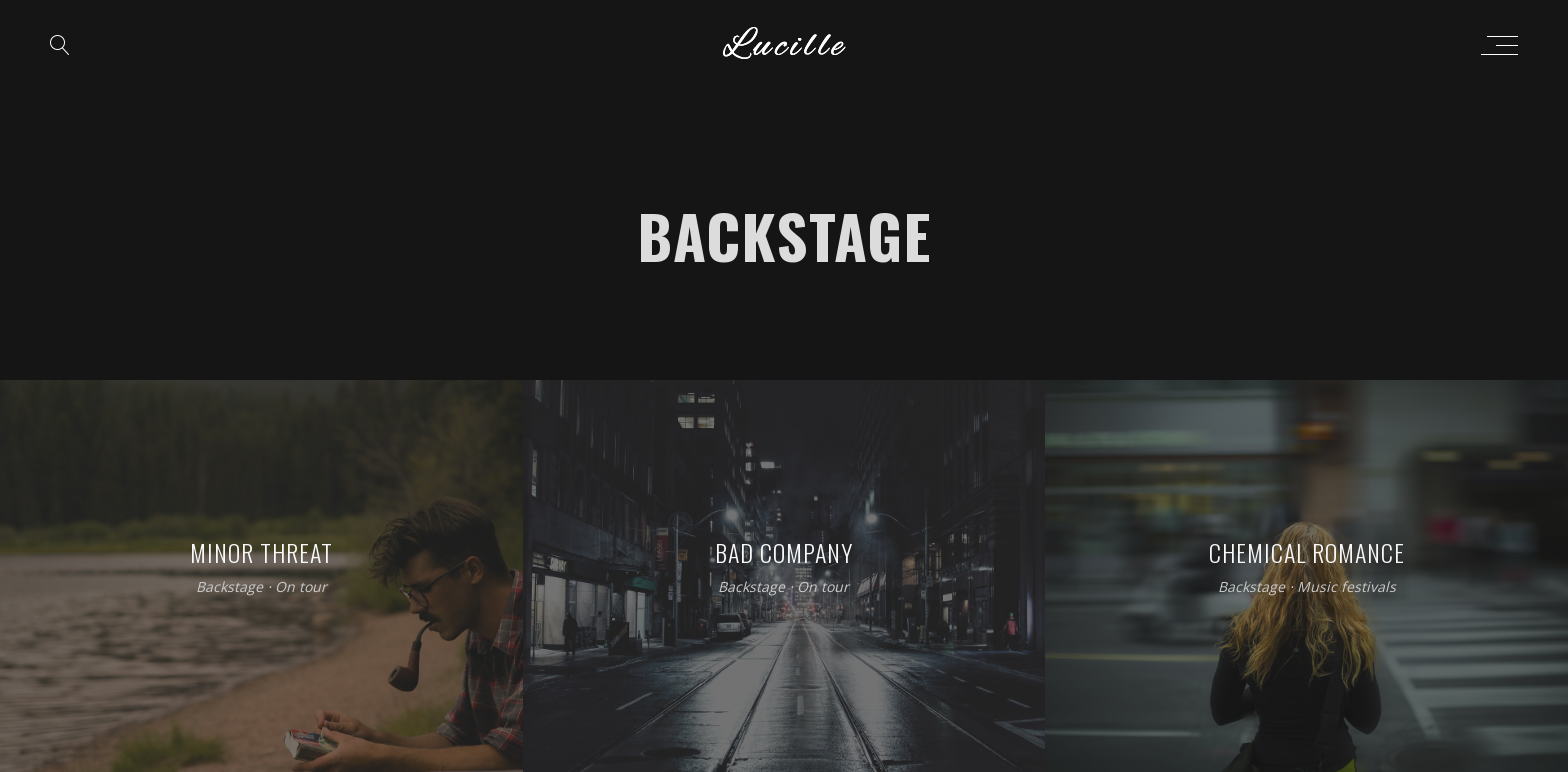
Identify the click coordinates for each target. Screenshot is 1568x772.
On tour (301, 587)
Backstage (229, 587)
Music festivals (1346, 587)
